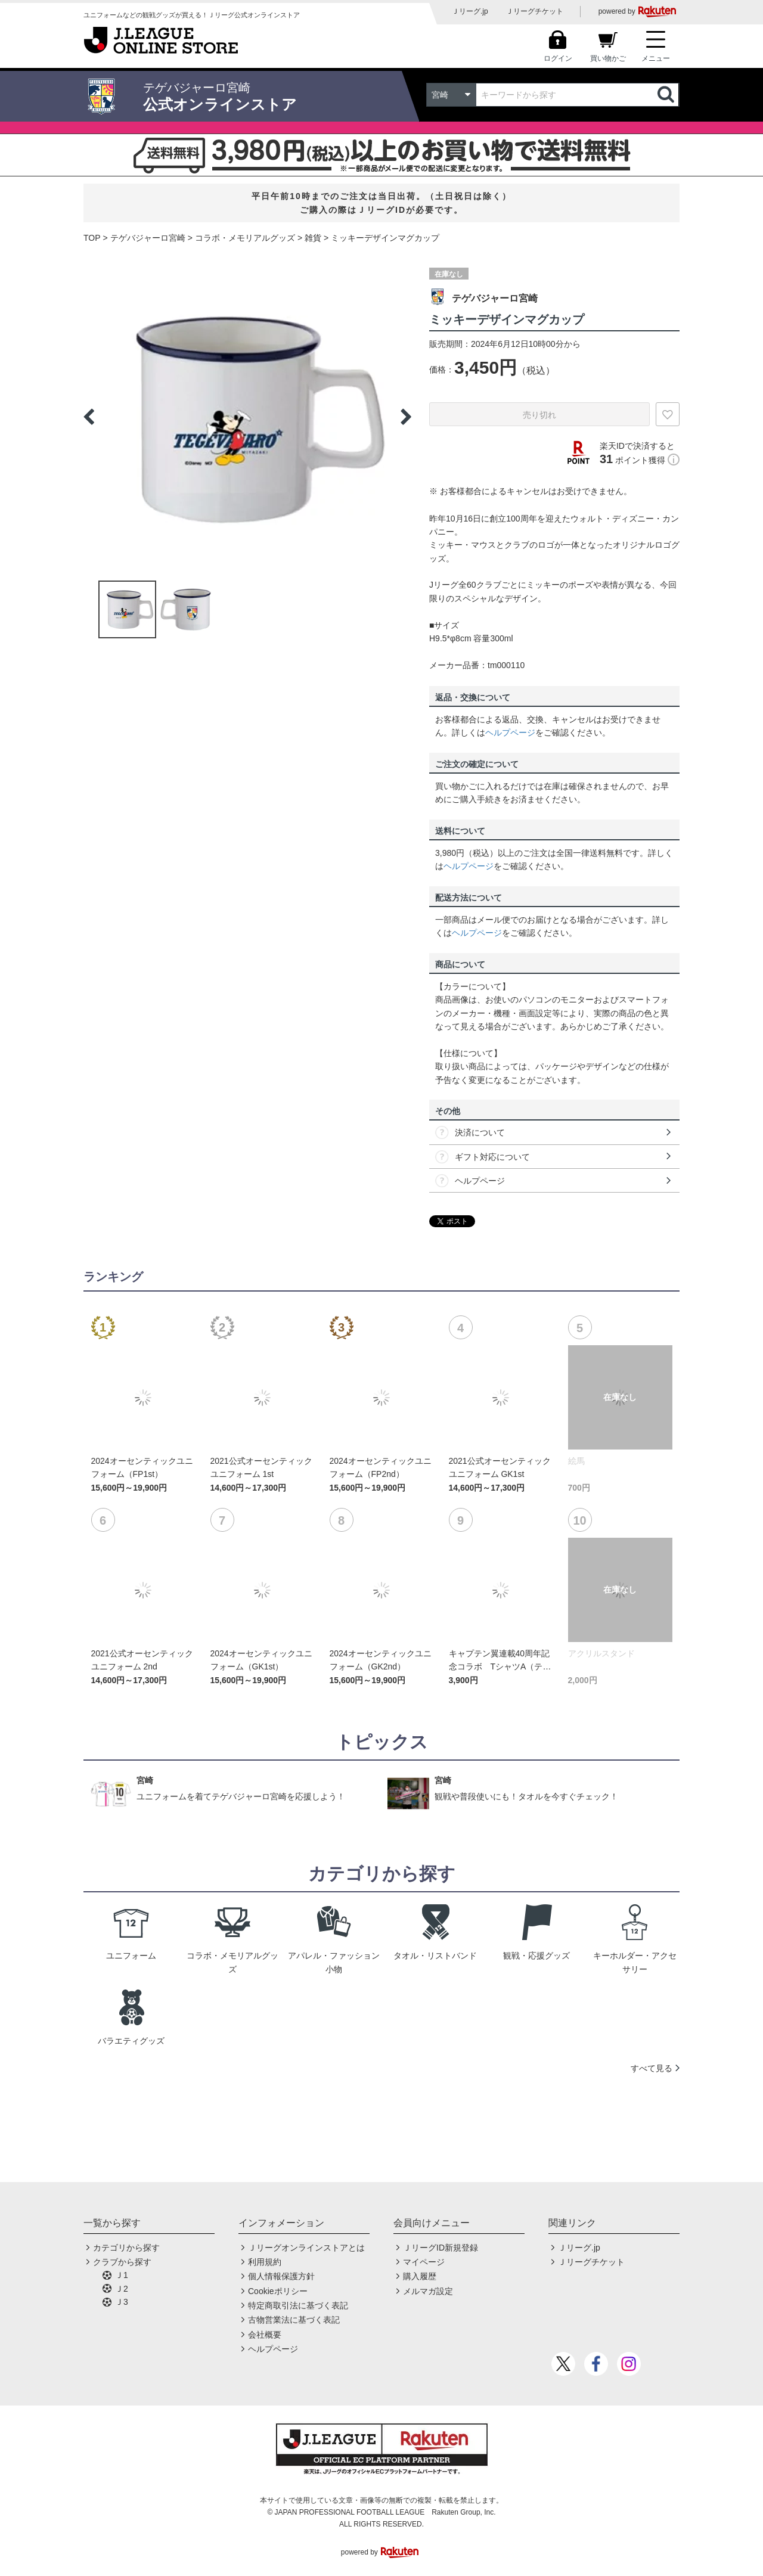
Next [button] (406, 416)
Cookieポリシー (278, 2291)
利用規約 (264, 2262)
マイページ (424, 2262)
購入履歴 (419, 2276)
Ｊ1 (121, 2275)
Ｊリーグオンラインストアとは (306, 2247)
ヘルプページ (510, 732)
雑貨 (313, 238)
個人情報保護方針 (281, 2276)
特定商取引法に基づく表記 (298, 2305)
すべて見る (651, 2068)
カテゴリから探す (126, 2247)
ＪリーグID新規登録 (440, 2247)
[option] (247, 417)
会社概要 (264, 2334)
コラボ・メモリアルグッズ (245, 238)
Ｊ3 (121, 2302)
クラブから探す (122, 2262)
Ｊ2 (121, 2288)
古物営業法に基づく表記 (294, 2319)
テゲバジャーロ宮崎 (147, 238)
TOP (92, 238)
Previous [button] (88, 416)
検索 (667, 94)
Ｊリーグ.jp (470, 11)
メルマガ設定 (428, 2291)
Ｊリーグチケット (534, 11)
